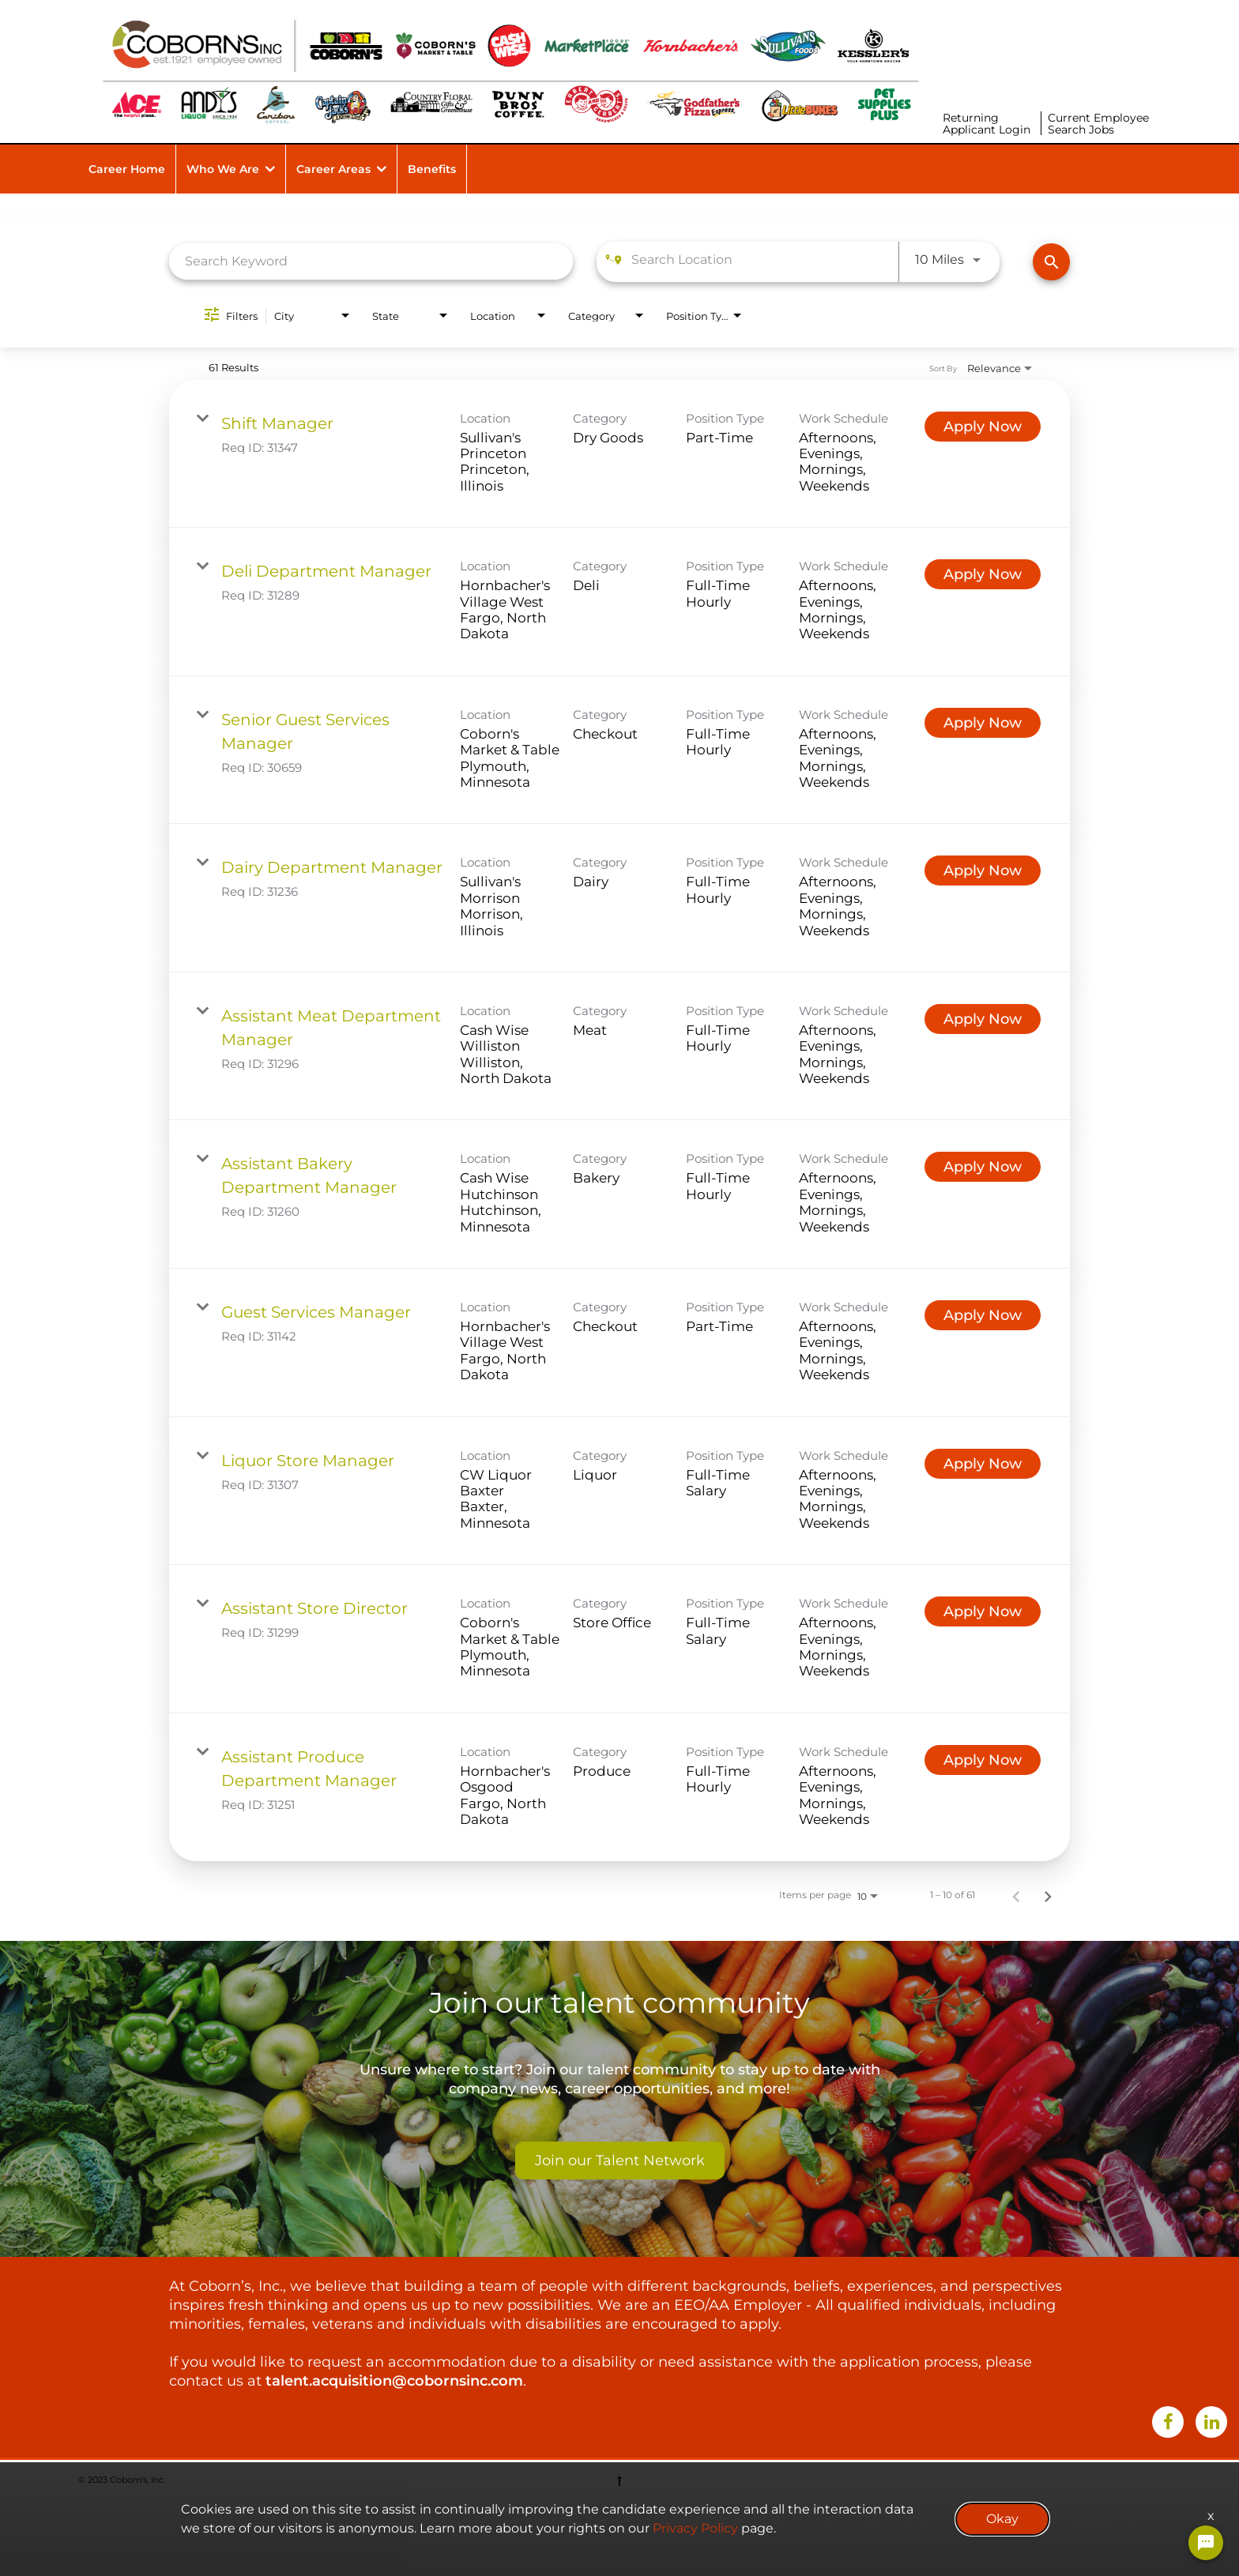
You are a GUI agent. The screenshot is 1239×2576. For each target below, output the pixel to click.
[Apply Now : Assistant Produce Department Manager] (983, 1760)
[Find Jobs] (1051, 261)
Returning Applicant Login (986, 124)
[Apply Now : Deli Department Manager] (983, 574)
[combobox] (371, 261)
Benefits (432, 169)
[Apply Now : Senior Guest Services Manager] (983, 723)
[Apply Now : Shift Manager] (983, 427)
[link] (619, 454)
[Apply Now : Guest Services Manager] (983, 1315)
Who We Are (222, 169)
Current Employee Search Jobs (1098, 124)
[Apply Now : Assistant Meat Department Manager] (983, 1019)
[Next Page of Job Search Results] (1048, 1895)
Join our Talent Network (620, 2160)
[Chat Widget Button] (1205, 2542)
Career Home (126, 169)
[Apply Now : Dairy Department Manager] (983, 871)
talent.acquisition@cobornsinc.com (394, 2381)
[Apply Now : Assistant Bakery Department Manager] (983, 1167)
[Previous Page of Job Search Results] (1016, 1895)
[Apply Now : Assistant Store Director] (983, 1611)
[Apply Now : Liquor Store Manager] (983, 1464)
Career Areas (333, 169)
